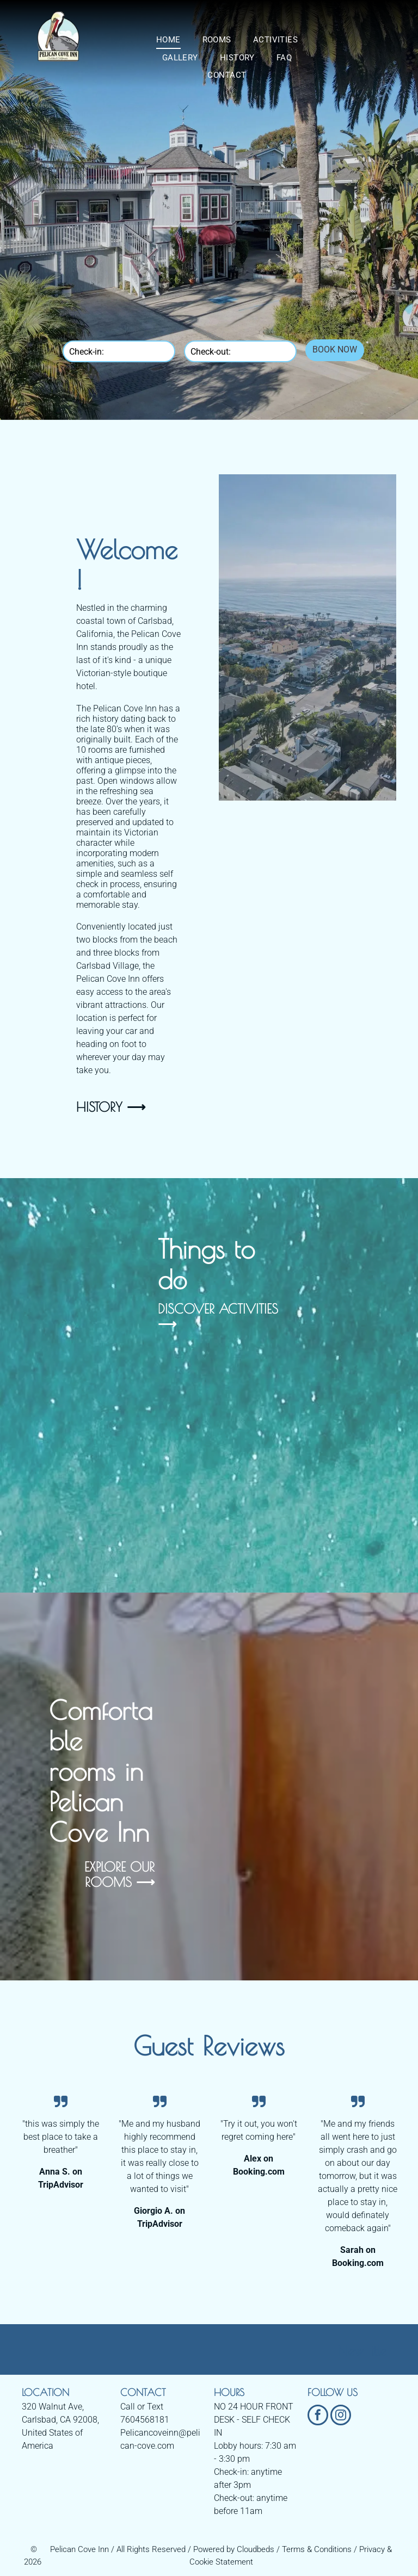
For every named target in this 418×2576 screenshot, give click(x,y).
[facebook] (318, 2416)
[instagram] (340, 2416)
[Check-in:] (119, 351)
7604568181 (144, 2419)
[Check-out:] (240, 351)
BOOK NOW (334, 349)
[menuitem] (168, 40)
